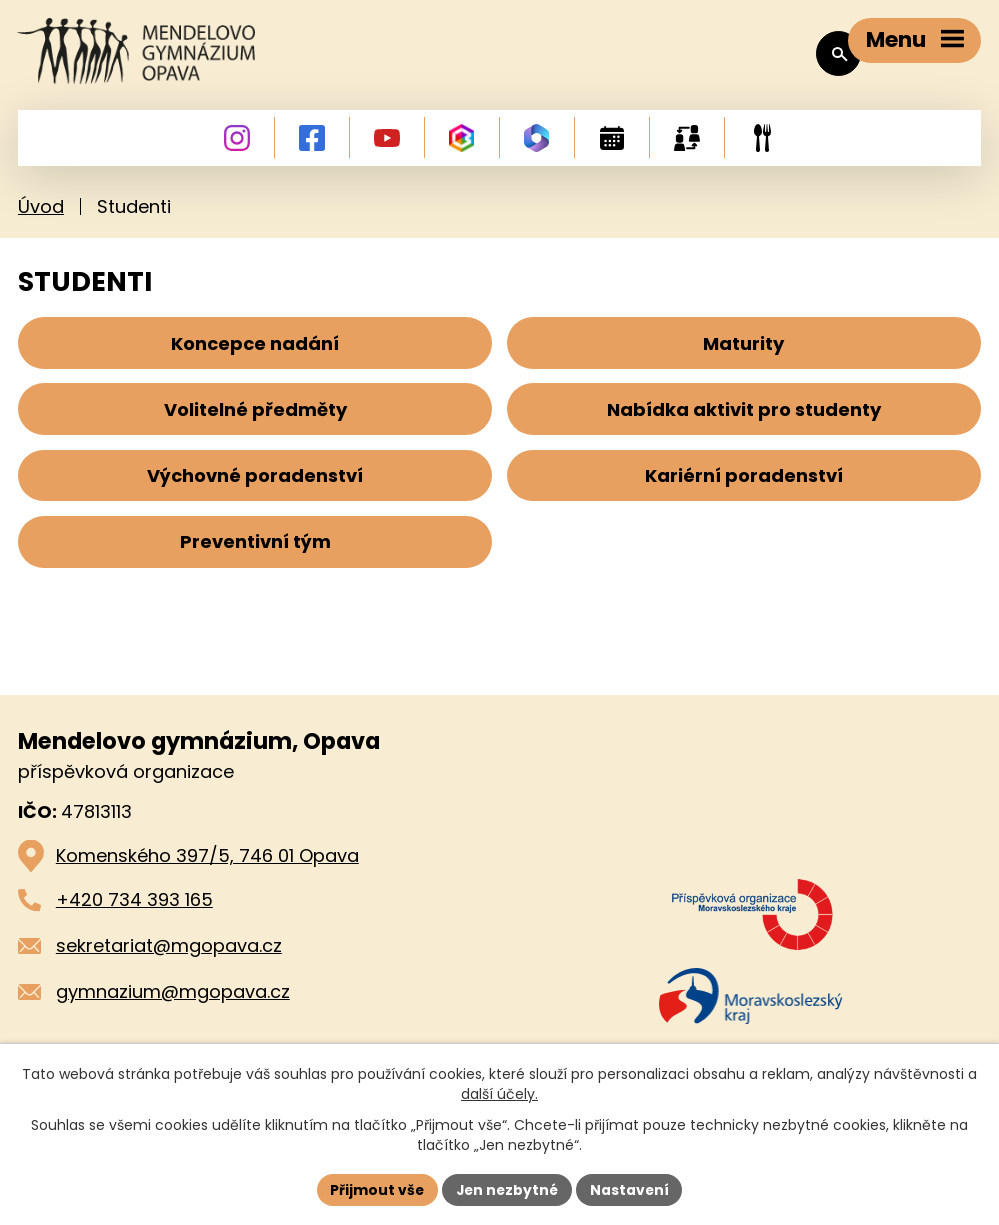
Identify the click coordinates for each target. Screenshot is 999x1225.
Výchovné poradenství (255, 484)
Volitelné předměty (255, 416)
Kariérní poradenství (744, 484)
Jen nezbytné (507, 1189)
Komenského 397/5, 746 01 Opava (207, 868)
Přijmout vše (375, 1189)
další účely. (499, 1094)
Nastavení (632, 1189)
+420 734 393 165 (134, 912)
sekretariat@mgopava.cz (169, 957)
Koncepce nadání (255, 347)
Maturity (743, 347)
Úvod (41, 210)
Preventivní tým (255, 552)
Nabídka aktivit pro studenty (744, 416)
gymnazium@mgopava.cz (173, 1003)
